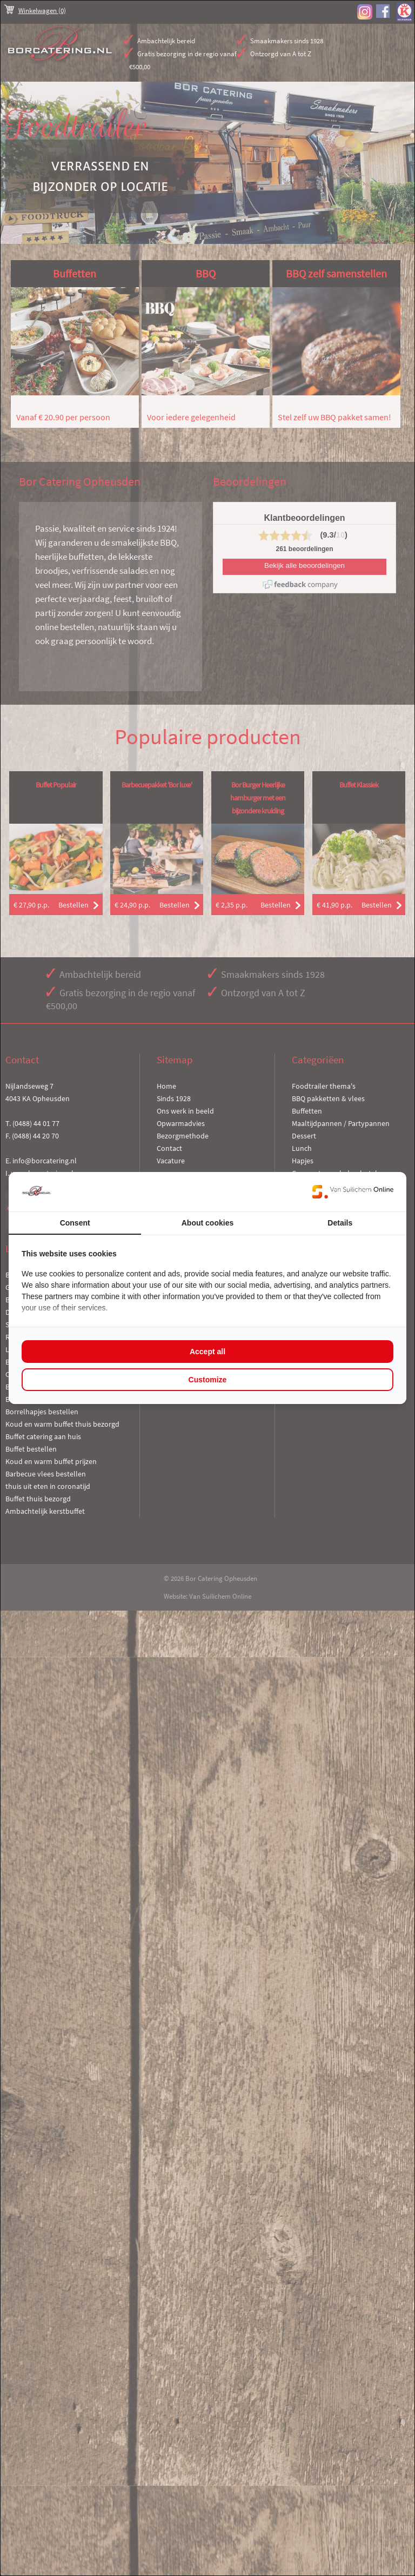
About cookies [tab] (207, 1223)
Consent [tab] (75, 1223)
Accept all (207, 1351)
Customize (208, 1379)
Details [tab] (339, 1223)
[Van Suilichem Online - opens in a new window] (352, 1191)
